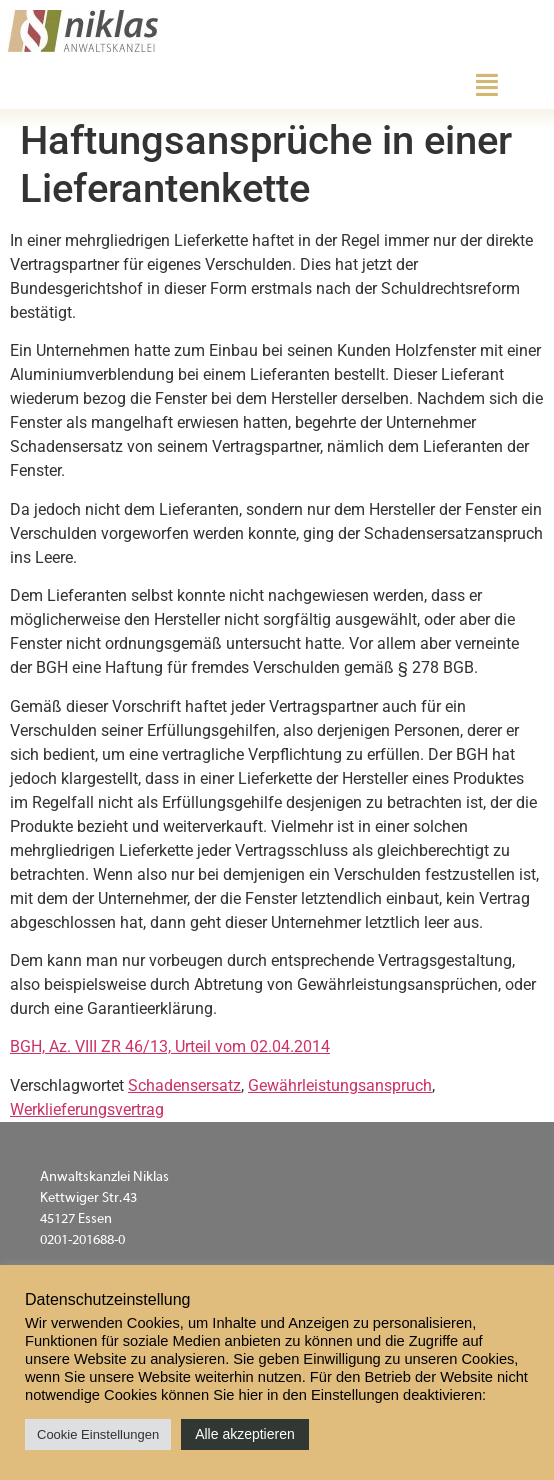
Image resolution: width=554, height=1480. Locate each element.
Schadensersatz (184, 1085)
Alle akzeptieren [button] (245, 1434)
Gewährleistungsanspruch (340, 1085)
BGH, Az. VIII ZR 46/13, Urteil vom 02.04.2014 (170, 1046)
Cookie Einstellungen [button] (98, 1434)
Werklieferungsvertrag (87, 1109)
